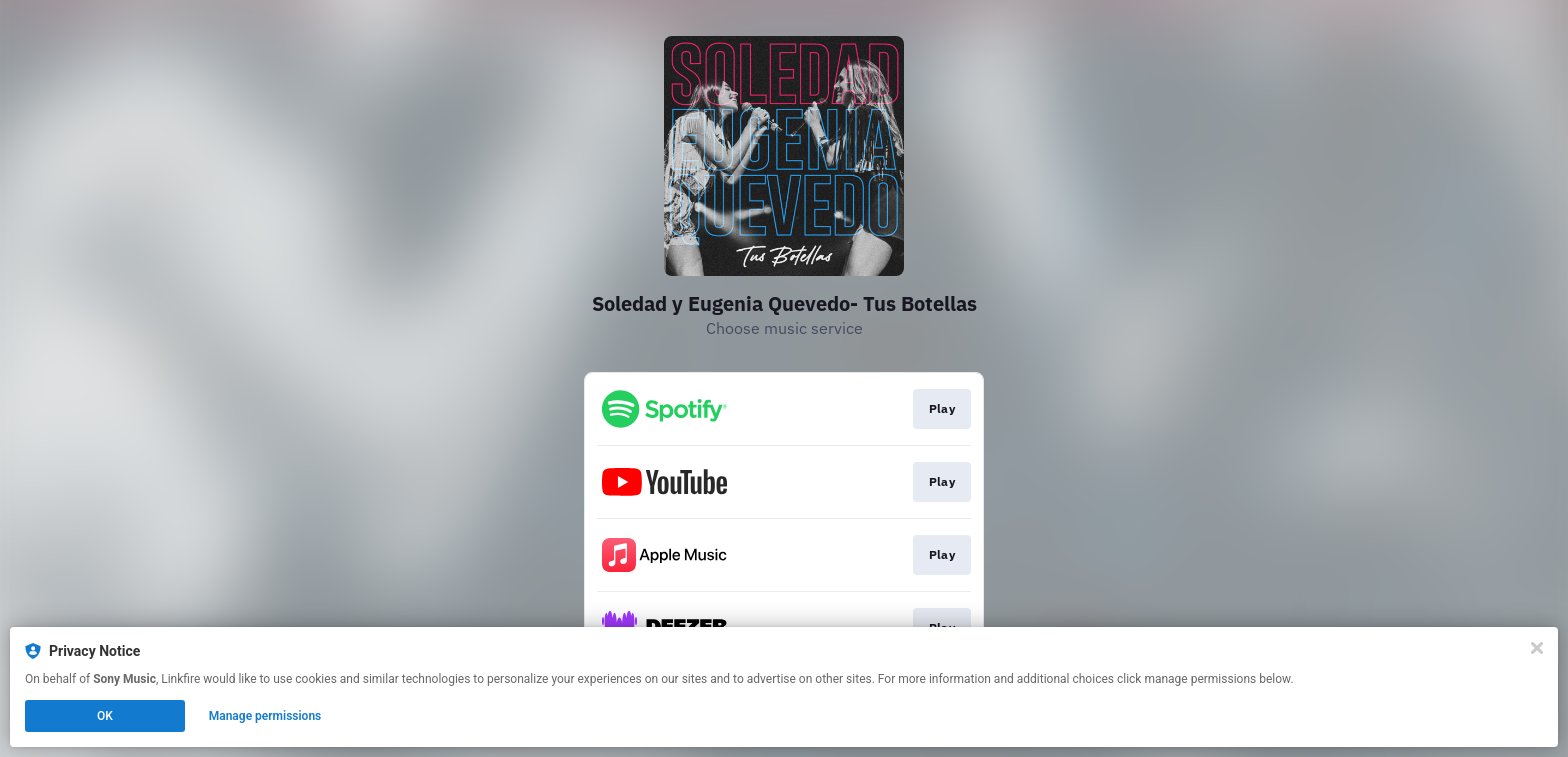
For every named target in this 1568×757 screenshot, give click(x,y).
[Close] (1537, 648)
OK (105, 716)
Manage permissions (265, 716)
